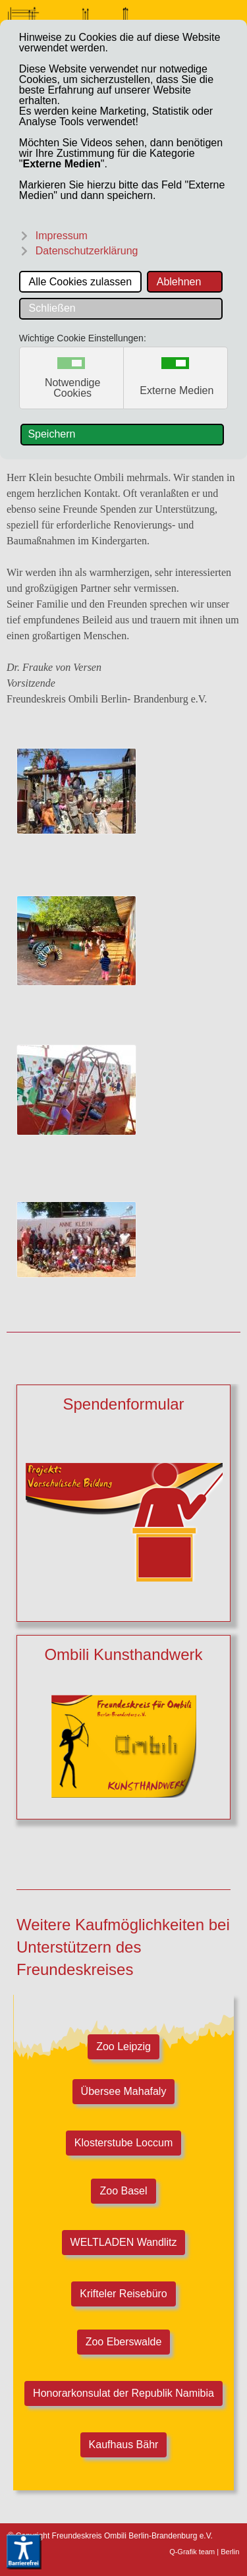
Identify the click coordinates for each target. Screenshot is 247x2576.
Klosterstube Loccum (123, 2142)
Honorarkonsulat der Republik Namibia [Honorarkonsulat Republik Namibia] (123, 2393)
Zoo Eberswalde (123, 2341)
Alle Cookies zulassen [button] (80, 281)
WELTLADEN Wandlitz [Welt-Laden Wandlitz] (123, 2242)
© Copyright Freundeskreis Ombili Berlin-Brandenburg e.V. (110, 2535)
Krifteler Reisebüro (123, 2293)
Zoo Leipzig (123, 2047)
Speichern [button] (51, 434)
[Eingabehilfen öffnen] (24, 2551)
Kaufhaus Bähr (124, 2444)
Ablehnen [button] (179, 281)
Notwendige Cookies (73, 388)
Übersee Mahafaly (124, 2091)
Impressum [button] (62, 235)
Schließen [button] (52, 308)
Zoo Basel (124, 2190)
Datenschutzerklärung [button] (87, 250)
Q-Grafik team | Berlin (204, 2552)
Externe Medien (176, 391)
